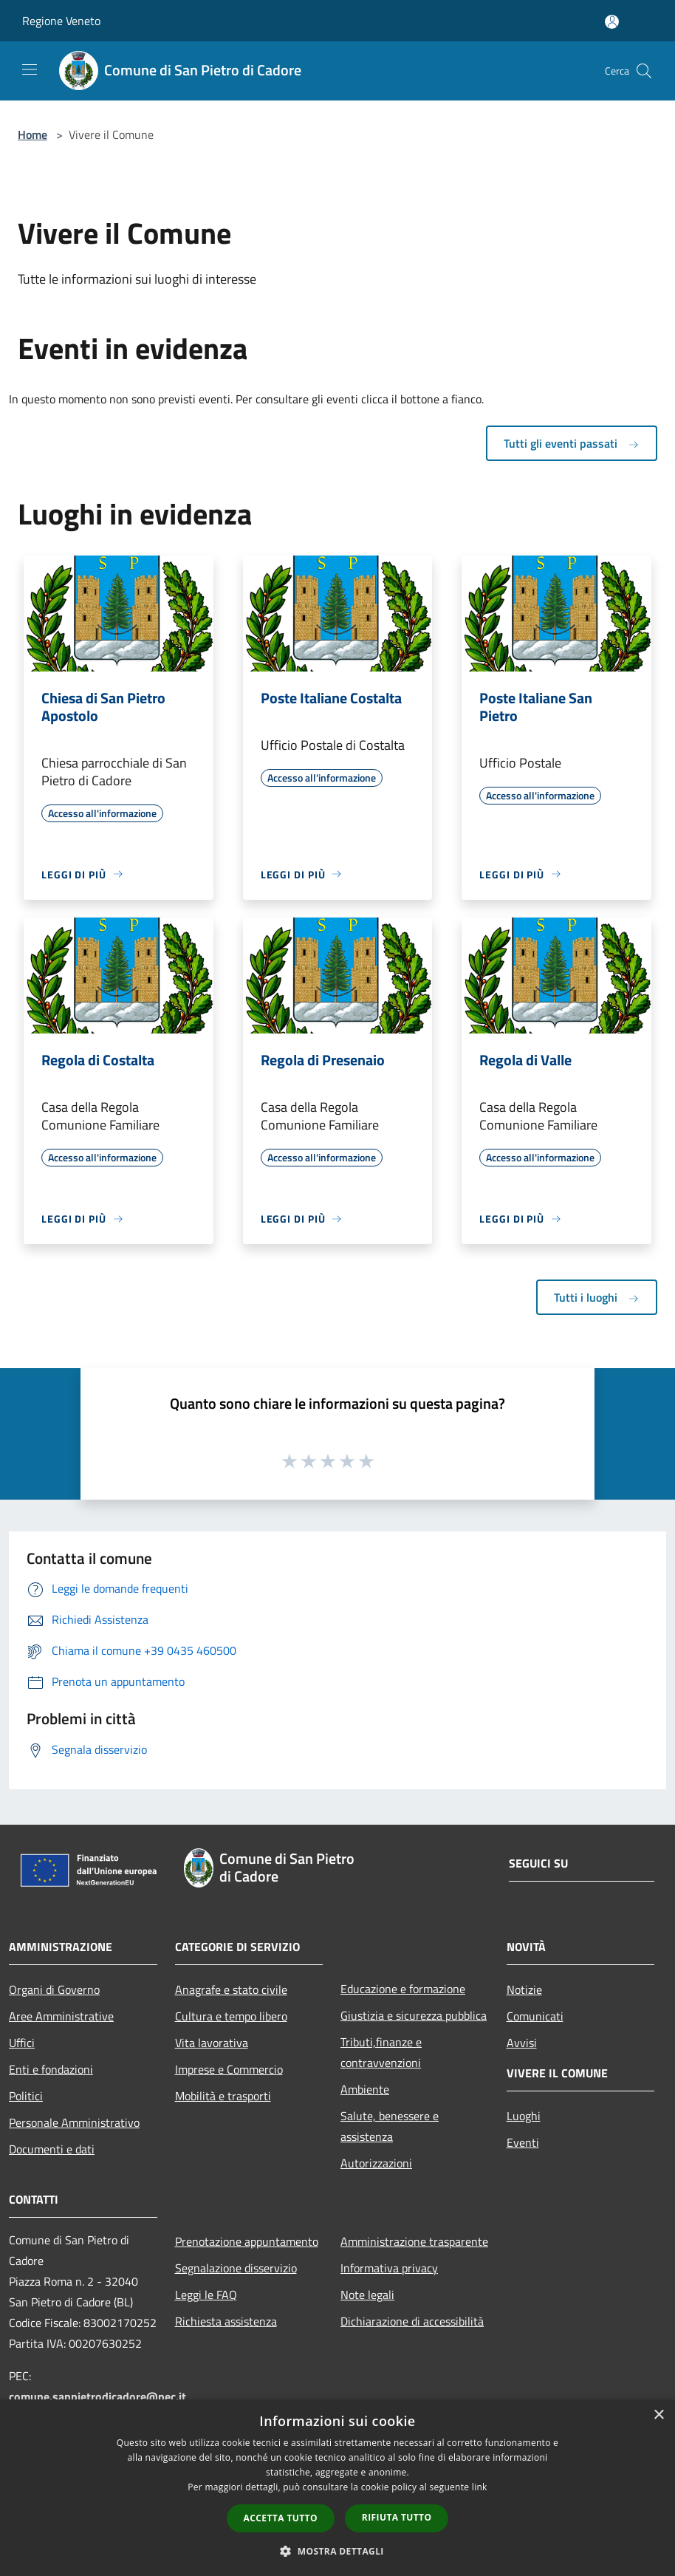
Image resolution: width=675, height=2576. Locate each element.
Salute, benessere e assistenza (389, 2126)
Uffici (22, 2042)
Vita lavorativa (211, 2042)
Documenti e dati (52, 2149)
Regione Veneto (61, 21)
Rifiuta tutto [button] (397, 2517)
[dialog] (337, 2487)
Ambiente (364, 2089)
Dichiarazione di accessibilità (412, 2321)
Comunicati (535, 2016)
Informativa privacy (389, 2268)
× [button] (658, 2415)
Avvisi (522, 2042)
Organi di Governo (54, 1989)
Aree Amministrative (61, 2016)
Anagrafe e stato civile (231, 1989)
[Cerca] (644, 71)
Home (32, 134)
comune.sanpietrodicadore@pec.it (97, 2396)
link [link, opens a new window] (479, 2487)
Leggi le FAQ (206, 2294)
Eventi (523, 2142)
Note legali (367, 2294)
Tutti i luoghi (597, 1297)
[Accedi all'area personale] (612, 21)
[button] (337, 2550)
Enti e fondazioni (51, 2069)
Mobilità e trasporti (223, 2096)
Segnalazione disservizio (236, 2268)
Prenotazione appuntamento (246, 2241)
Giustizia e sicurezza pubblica (413, 2015)
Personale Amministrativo (74, 2122)
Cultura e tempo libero (231, 2016)
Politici (26, 2096)
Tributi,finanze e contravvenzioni (381, 2052)
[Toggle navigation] (29, 69)
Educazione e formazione (402, 1989)
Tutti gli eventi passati (572, 443)
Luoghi (524, 2116)
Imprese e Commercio (229, 2069)
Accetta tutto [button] (281, 2518)
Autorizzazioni (376, 2163)
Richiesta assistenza (226, 2321)
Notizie (524, 1989)
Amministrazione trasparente (414, 2241)
